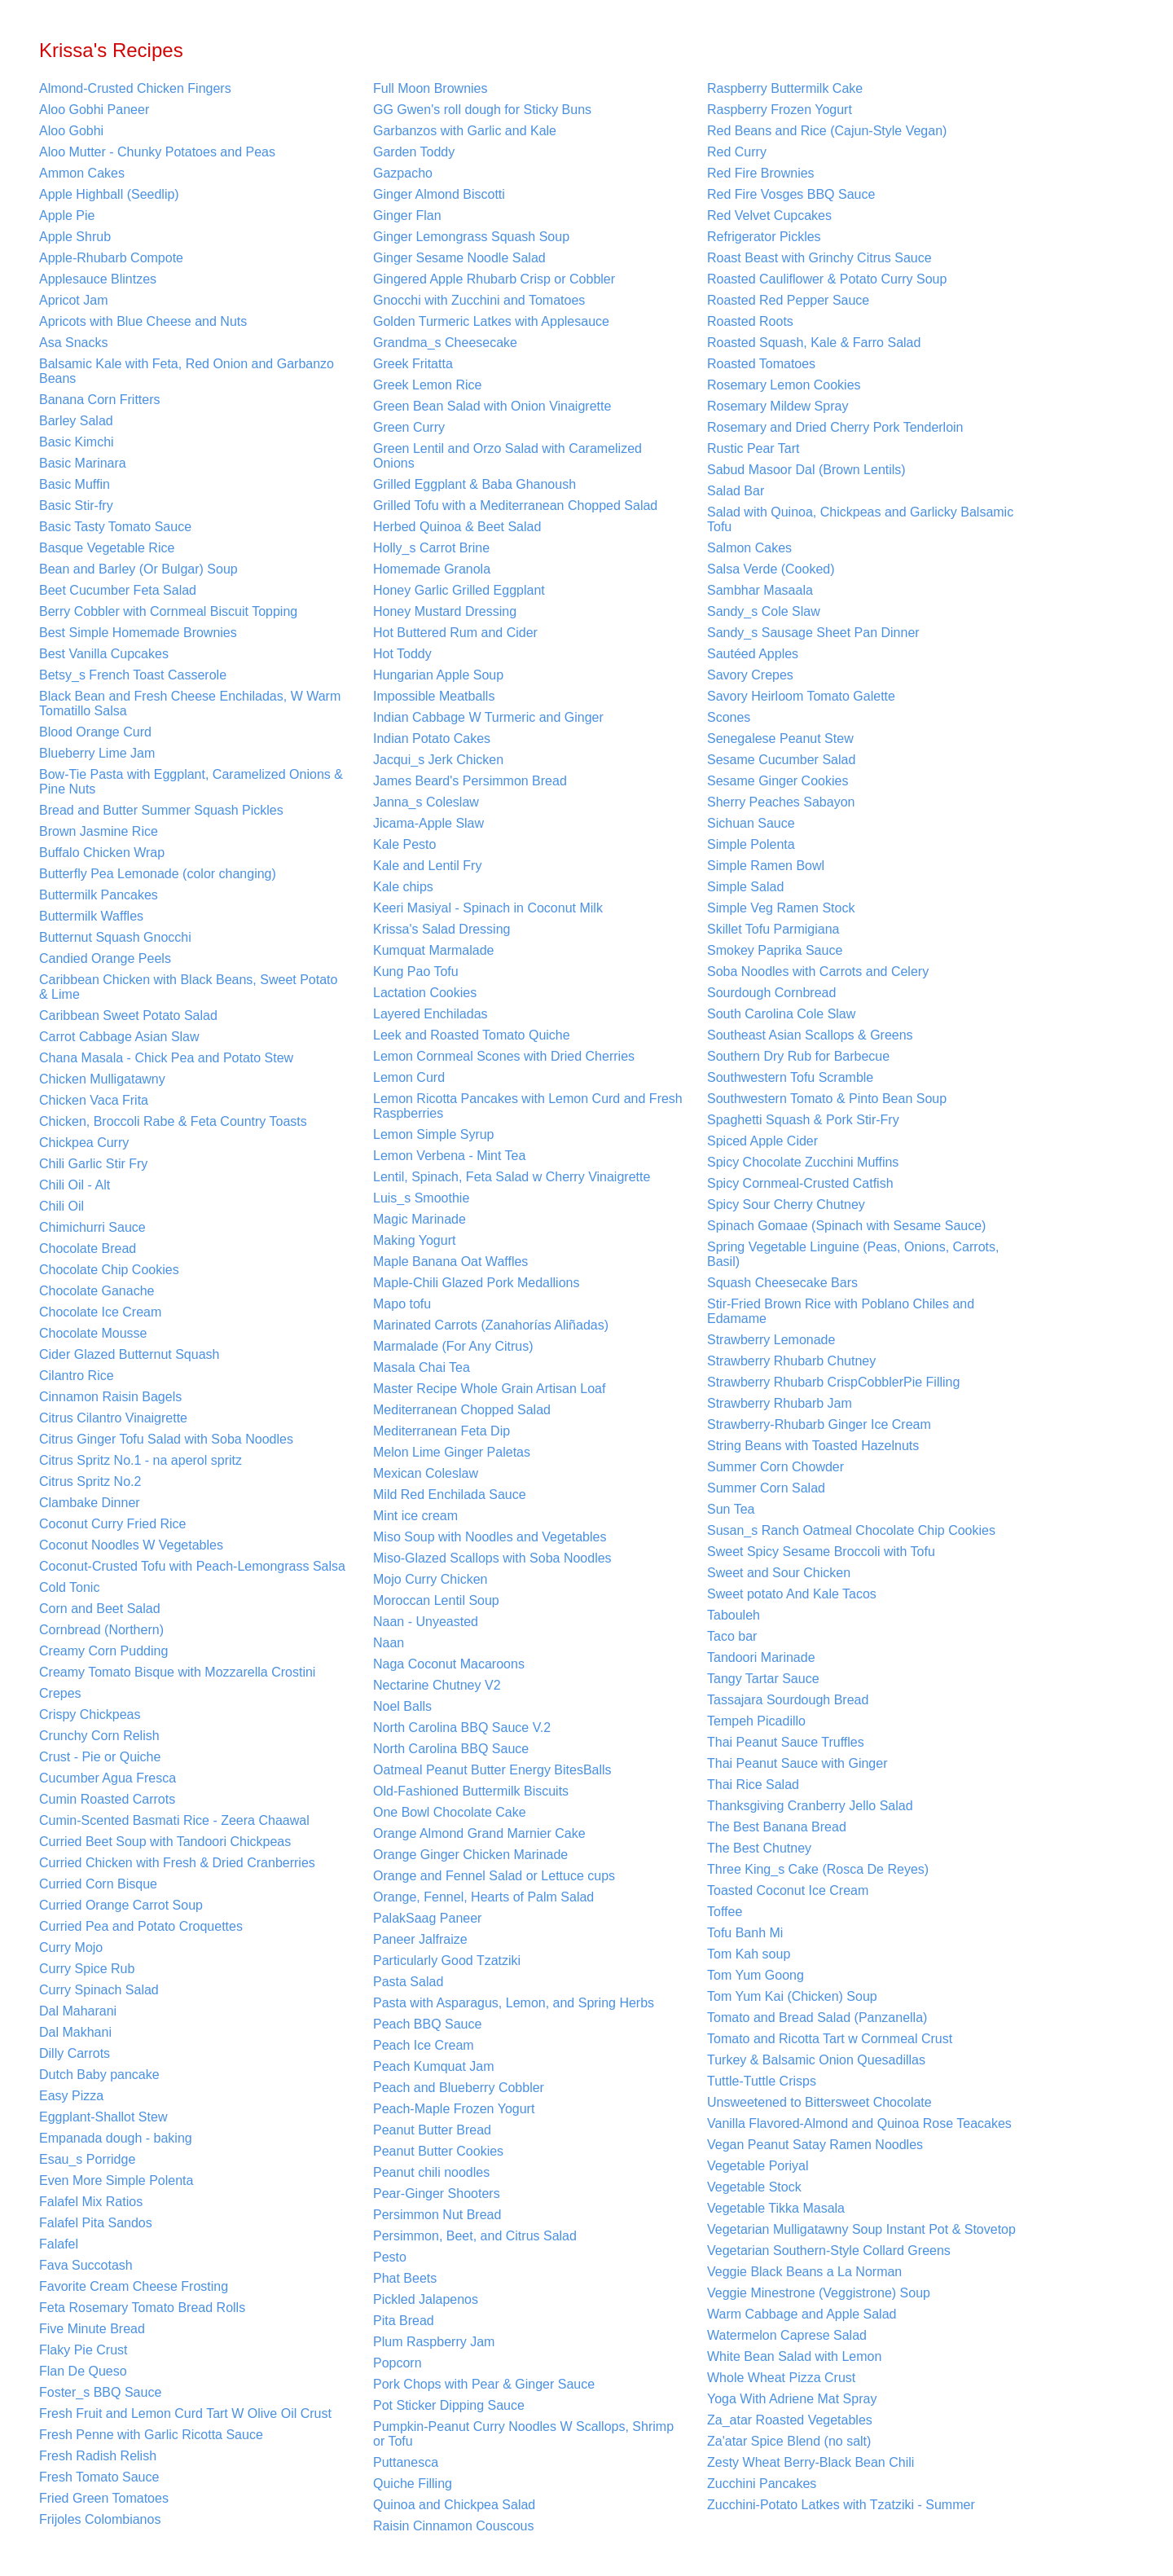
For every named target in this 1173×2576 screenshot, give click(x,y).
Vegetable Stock (754, 2187)
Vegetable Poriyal (758, 2166)
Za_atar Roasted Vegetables (789, 2420)
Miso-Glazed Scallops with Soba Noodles (492, 1558)
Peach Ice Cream (423, 2045)
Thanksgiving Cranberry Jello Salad (810, 1806)
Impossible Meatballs (433, 696)
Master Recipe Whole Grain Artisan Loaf (489, 1389)
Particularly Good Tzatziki (447, 1960)
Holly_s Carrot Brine (431, 548)
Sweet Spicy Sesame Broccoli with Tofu (821, 1551)
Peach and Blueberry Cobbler (458, 2088)
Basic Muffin (74, 484)
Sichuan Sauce (751, 823)
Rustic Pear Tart (753, 448)
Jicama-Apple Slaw (428, 823)
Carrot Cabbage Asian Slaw (119, 1037)
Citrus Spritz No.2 (90, 1481)
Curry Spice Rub (86, 1969)
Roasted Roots (750, 321)
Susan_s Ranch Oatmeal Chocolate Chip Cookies (851, 1530)
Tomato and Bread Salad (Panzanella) (817, 2017)
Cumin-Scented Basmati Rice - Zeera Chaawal (174, 1820)
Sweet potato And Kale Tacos (791, 1594)
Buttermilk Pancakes (98, 895)
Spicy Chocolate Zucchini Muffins (802, 1162)
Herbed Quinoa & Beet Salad (457, 527)
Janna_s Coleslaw (426, 802)
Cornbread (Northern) (101, 1630)
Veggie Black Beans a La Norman (804, 2272)
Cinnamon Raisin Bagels (110, 1397)
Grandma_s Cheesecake (445, 342)
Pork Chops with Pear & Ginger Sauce (484, 2384)
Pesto (389, 2257)
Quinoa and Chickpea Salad (454, 2505)
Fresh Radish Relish (97, 2456)
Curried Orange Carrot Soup (121, 1905)
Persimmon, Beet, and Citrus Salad (475, 2236)
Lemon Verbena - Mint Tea (449, 1156)
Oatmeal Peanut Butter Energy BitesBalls (492, 1770)
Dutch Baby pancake (99, 2074)
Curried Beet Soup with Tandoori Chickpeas (165, 1841)
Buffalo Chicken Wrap (102, 852)
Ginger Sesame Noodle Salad (459, 258)
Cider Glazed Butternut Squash (129, 1354)
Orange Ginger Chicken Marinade (470, 1855)
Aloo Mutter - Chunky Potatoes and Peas (157, 152)
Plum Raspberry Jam (433, 2342)
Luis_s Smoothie (421, 1198)
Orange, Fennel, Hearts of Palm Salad (483, 1897)
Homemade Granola (431, 569)
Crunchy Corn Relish (99, 1736)
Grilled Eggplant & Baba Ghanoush (474, 484)
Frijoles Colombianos (99, 2519)
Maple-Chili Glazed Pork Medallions (476, 1283)
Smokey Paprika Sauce (774, 950)
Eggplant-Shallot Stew (103, 2117)
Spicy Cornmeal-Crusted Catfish (800, 1183)
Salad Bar (735, 491)
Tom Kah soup (748, 1954)
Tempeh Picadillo (756, 1721)
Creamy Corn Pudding (103, 1651)
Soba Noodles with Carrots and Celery (818, 971)
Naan (388, 1643)
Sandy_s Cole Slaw (763, 611)
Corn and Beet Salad (99, 1608)
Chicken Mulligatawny (102, 1079)
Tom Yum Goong (755, 1975)
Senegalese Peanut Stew (780, 738)
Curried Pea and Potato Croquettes (141, 1926)
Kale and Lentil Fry (427, 866)
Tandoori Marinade (761, 1657)
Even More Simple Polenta (116, 2180)
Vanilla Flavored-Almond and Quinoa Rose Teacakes (859, 2123)
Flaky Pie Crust (83, 2350)
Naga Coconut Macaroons (449, 1664)
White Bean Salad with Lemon (794, 2356)
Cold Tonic (69, 1587)
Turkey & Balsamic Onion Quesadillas (816, 2060)
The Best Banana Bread (776, 1827)
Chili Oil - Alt (74, 1185)
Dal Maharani (77, 2011)
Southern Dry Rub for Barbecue (798, 1056)
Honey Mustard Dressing (444, 611)
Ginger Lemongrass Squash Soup (471, 237)
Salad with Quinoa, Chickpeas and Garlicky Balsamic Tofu (860, 519)
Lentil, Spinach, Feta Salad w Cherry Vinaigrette (511, 1177)
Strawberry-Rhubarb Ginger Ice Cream (819, 1424)
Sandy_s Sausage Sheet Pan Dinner (813, 633)
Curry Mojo (71, 1947)
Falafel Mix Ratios (91, 2202)
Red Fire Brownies (761, 173)
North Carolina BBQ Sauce (451, 1749)
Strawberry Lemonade (771, 1340)
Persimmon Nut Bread (437, 2215)
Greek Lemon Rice (427, 385)
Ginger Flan (407, 215)
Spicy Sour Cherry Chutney (786, 1204)
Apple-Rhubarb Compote (111, 258)
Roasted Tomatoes (761, 364)
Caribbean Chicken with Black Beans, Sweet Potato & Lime (188, 987)
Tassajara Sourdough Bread (787, 1700)
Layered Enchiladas (430, 1014)
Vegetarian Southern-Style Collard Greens (829, 2250)
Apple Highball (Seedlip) (109, 194)
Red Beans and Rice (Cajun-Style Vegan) (827, 131)
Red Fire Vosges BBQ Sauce (791, 194)
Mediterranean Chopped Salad (462, 1410)
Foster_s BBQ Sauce (100, 2392)
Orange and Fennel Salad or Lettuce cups (494, 1876)
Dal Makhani (75, 2032)
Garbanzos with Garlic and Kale (464, 131)
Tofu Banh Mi (745, 1933)
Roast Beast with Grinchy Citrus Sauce (819, 258)
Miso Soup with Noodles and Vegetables (489, 1537)
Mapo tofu (402, 1304)
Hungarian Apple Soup (438, 675)
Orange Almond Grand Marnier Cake (479, 1833)
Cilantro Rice (76, 1376)
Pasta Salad (408, 1982)
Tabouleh (733, 1615)
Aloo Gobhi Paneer (94, 109)
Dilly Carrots (74, 2053)
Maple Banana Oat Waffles (450, 1261)
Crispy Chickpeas (89, 1714)
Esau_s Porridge (87, 2159)
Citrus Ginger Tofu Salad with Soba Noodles (166, 1439)
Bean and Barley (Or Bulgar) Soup (138, 569)
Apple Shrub (75, 237)
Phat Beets (405, 2278)
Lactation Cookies (425, 993)
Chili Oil (61, 1206)
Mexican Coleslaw (425, 1473)
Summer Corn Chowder (775, 1467)
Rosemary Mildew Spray (777, 406)
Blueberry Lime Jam (97, 753)
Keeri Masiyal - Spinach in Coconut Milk (488, 908)
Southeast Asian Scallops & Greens (810, 1035)
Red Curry (737, 152)
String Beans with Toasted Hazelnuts (813, 1446)
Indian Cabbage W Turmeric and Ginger (488, 717)
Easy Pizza (71, 2096)
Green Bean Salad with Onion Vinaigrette (492, 406)
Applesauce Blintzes (97, 279)
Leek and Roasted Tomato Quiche (471, 1035)
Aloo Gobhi (71, 131)
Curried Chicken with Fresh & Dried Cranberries (177, 1863)
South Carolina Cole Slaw (781, 1014)
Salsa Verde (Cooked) (771, 569)
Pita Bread (403, 2321)
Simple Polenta (751, 844)
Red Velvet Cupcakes (769, 215)
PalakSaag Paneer (427, 1918)
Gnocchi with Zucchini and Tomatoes (479, 300)
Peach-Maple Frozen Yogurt (453, 2109)
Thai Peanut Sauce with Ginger (797, 1763)
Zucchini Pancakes (761, 2483)
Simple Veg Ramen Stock (780, 908)
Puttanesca (405, 2462)
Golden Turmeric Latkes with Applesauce (491, 321)
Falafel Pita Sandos (95, 2223)
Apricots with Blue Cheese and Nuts (143, 321)
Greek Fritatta (413, 364)
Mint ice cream (415, 1516)
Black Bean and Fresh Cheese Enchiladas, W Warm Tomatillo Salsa (189, 703)
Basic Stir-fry (76, 505)
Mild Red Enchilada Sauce (449, 1494)
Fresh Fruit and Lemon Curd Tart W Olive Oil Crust (185, 2413)
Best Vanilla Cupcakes (104, 654)
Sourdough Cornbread (771, 993)
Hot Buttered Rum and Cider (455, 633)
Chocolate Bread (87, 1248)
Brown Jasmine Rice (98, 831)
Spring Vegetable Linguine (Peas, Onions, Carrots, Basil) (853, 1254)
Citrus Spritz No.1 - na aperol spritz (140, 1460)
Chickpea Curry (84, 1143)
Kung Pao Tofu (416, 971)
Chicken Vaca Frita (93, 1100)
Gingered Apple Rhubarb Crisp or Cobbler (494, 279)
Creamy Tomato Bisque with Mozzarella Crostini (177, 1672)
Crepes (60, 1693)
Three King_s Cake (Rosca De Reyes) (818, 1869)
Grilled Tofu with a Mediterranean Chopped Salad (515, 505)
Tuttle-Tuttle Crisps (761, 2081)
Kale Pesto (404, 844)
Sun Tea (730, 1509)
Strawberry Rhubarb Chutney (791, 1361)
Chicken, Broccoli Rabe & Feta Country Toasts (173, 1121)
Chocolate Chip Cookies (109, 1270)
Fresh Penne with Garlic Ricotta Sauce (151, 2435)
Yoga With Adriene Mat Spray (791, 2399)
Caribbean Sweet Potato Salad (128, 1015)
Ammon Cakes (82, 173)
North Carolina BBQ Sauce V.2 (462, 1727)
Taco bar (732, 1636)
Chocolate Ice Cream (100, 1312)
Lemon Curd (409, 1077)
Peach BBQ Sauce (427, 2024)
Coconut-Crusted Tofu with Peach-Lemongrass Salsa (192, 1566)
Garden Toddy (414, 152)
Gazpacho (403, 173)
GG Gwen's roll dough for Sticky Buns (482, 109)
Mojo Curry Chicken (430, 1579)
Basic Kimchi (76, 442)
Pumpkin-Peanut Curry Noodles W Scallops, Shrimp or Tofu (523, 2434)
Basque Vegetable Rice (106, 548)
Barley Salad (76, 421)
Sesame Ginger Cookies (777, 781)
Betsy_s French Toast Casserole (132, 675)
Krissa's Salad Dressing (441, 929)
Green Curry (409, 427)
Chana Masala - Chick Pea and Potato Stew (166, 1058)
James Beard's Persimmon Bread (470, 781)
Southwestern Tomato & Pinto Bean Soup (827, 1099)
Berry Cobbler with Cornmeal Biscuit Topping (168, 611)
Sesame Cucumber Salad (781, 760)
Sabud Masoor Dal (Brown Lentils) (806, 470)
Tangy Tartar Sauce (763, 1679)
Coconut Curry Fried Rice (113, 1524)
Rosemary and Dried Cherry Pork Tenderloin (835, 427)
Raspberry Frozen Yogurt (779, 109)
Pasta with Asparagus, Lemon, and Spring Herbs (513, 2003)
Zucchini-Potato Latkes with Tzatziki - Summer (841, 2505)
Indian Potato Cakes (431, 738)
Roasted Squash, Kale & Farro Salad (813, 342)
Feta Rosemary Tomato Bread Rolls (142, 2307)
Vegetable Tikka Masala (776, 2208)
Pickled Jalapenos (425, 2299)
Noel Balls (402, 1706)
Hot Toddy (402, 654)
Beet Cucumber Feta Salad (117, 590)
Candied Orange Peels (105, 958)
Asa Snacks (73, 342)
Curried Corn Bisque (98, 1884)
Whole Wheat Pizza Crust (781, 2378)
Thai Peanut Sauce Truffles (785, 1742)
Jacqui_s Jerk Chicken (438, 760)
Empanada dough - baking (115, 2138)
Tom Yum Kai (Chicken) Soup (792, 1996)
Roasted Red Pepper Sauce (788, 300)
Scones (728, 717)
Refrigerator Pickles (764, 237)
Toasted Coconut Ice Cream (787, 1890)
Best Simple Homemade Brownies (138, 633)
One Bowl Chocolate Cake (449, 1812)
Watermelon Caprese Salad (787, 2335)
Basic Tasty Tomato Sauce (115, 527)
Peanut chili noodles (431, 2172)
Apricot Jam (73, 300)
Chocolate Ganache (96, 1291)
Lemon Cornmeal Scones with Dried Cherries (504, 1056)
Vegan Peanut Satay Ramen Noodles (815, 2145)
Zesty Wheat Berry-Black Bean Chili (810, 2462)
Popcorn (397, 2363)
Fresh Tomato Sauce (99, 2477)
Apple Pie (67, 215)
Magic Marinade (419, 1219)
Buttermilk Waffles (91, 916)
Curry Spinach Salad (99, 1990)
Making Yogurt (414, 1240)
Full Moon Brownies (430, 88)
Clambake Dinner (89, 1503)
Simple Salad (745, 887)
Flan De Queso (83, 2371)
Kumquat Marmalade (433, 950)
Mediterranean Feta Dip (441, 1431)
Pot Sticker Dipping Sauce (449, 2405)
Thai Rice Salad (753, 1784)
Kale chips (403, 887)
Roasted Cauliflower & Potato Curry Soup (827, 279)
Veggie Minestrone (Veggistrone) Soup (818, 2293)
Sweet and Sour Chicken (778, 1573)
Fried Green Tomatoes (104, 2498)
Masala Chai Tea (421, 1367)
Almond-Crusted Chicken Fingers (135, 88)
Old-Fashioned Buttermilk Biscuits (471, 1791)
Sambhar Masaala (760, 590)
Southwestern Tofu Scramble (790, 1077)
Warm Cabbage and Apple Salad (801, 2314)
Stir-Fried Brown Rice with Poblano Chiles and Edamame (840, 1311)
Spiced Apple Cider (762, 1141)
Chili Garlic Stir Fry (93, 1164)
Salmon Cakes (749, 548)
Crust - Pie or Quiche (99, 1757)
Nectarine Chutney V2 (437, 1685)
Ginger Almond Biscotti (439, 194)
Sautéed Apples (752, 654)
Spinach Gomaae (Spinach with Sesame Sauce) (846, 1226)
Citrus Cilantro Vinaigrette (113, 1418)
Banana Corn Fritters (99, 400)
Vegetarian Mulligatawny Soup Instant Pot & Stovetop (861, 2229)
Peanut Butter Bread (432, 2130)
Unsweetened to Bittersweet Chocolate (819, 2102)
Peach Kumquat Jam (433, 2066)
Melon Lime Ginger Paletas (451, 1452)
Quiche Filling (412, 2483)
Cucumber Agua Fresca (107, 1778)
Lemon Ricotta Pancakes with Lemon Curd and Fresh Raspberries (528, 1106)
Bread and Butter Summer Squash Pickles (161, 810)
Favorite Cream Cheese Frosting (133, 2286)
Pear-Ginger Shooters (436, 2193)
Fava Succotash (86, 2265)
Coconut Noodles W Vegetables (131, 1545)
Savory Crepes (750, 675)
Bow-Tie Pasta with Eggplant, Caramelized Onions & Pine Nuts (191, 781)
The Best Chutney (759, 1848)
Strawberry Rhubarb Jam (779, 1403)
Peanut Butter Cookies (438, 2151)
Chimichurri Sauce (92, 1227)
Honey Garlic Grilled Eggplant (459, 590)
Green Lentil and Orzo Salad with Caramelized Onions (507, 456)
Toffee (724, 1912)
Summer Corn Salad (766, 1488)
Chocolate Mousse (93, 1333)
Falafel (58, 2244)
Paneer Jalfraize (420, 1939)
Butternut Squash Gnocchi (115, 937)
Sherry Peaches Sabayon (780, 802)
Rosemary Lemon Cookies (784, 385)
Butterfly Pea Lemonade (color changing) (157, 874)
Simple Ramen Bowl (765, 866)
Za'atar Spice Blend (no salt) (789, 2441)
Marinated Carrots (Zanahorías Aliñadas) (490, 1325)
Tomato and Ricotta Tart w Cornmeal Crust (829, 2039)
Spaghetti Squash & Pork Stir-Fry (803, 1120)
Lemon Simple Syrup (433, 1134)
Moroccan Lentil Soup (436, 1600)
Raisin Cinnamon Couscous (453, 2526)
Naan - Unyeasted (425, 1622)
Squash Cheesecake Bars (782, 1283)
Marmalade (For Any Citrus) (453, 1346)
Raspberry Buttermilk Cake (785, 88)
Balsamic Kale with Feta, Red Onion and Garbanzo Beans (186, 371)
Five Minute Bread (92, 2329)
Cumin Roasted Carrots (107, 1799)
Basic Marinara (82, 463)
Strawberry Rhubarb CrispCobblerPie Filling (833, 1382)
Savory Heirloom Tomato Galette (801, 696)
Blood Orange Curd (95, 732)
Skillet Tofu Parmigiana (773, 929)
